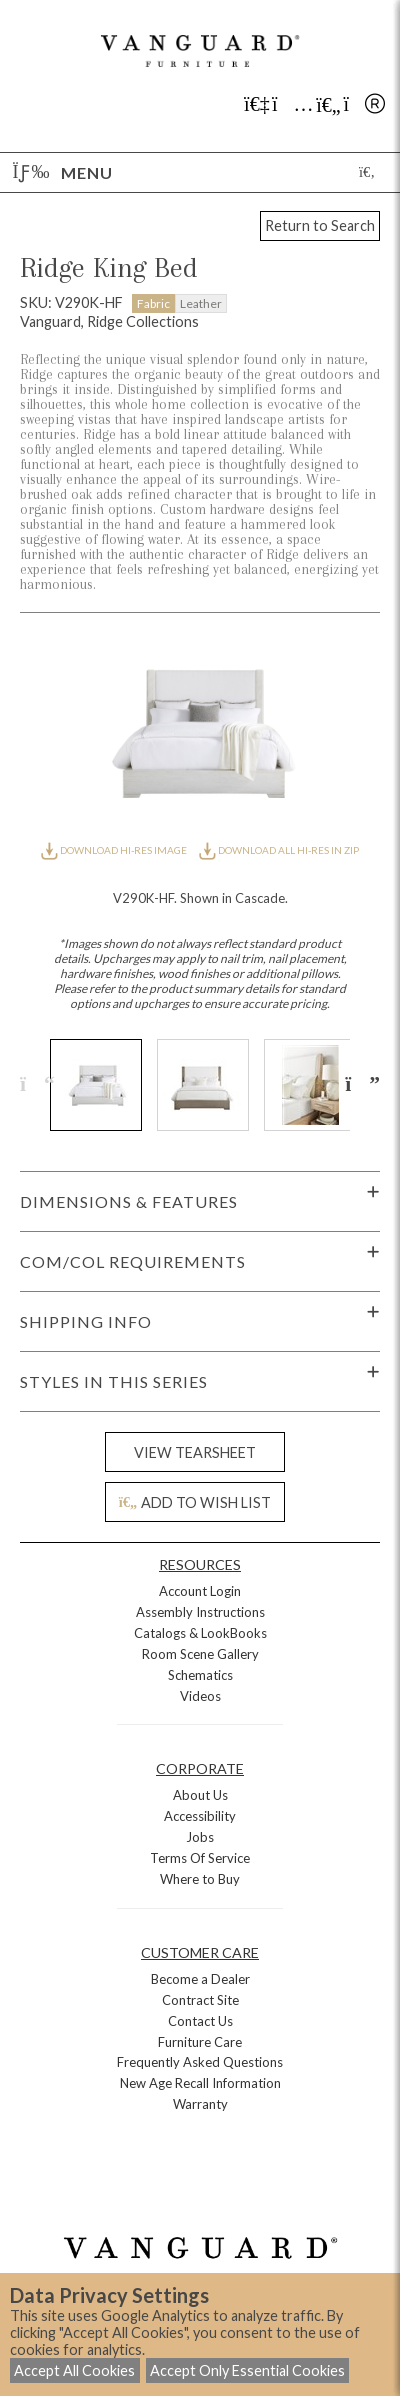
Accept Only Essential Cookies (247, 2370)
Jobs (200, 1837)
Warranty (200, 2104)
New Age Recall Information (200, 2083)
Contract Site (200, 2000)
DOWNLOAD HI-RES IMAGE (115, 850)
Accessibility (200, 1816)
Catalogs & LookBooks (200, 1633)
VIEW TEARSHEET (195, 1452)
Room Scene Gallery (200, 1654)
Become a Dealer (200, 1979)
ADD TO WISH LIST (195, 1502)
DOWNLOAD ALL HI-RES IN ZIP (279, 850)
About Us (200, 1795)
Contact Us (200, 2021)
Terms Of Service (200, 1858)
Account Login (200, 1591)
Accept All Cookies (74, 2370)
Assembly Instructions (200, 1612)
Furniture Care (200, 2042)
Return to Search (320, 225)
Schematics (200, 1675)
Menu (63, 172)
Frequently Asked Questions (200, 2062)
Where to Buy (200, 1879)
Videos (200, 1696)
